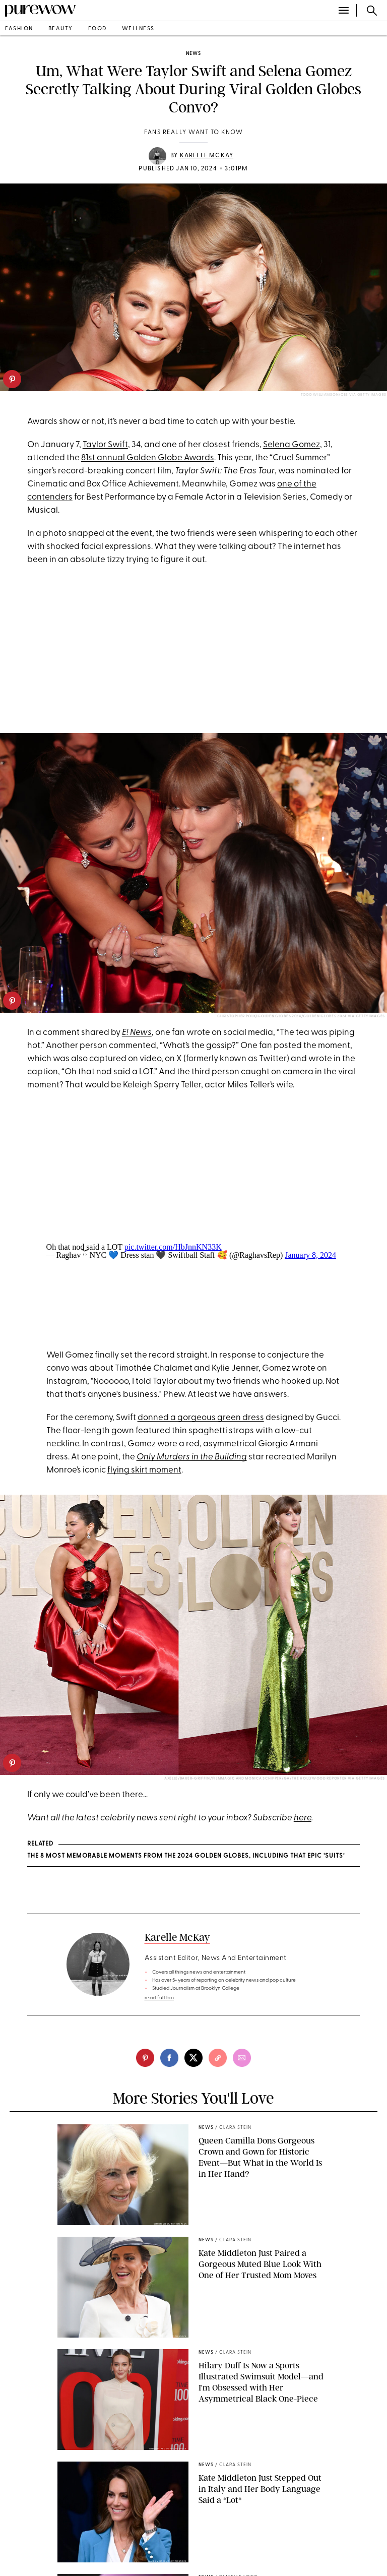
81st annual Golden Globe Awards (147, 458)
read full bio (159, 1998)
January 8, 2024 (310, 1255)
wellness (138, 29)
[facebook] (169, 2058)
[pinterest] (12, 379)
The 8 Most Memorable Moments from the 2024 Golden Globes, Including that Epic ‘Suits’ (186, 1856)
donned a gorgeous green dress (201, 1418)
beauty (60, 29)
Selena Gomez (291, 445)
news (193, 53)
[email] (242, 2058)
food (97, 29)
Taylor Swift (105, 445)
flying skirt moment (144, 1470)
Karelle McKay (207, 156)
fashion (19, 29)
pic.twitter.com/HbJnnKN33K (173, 1247)
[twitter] (193, 2058)
